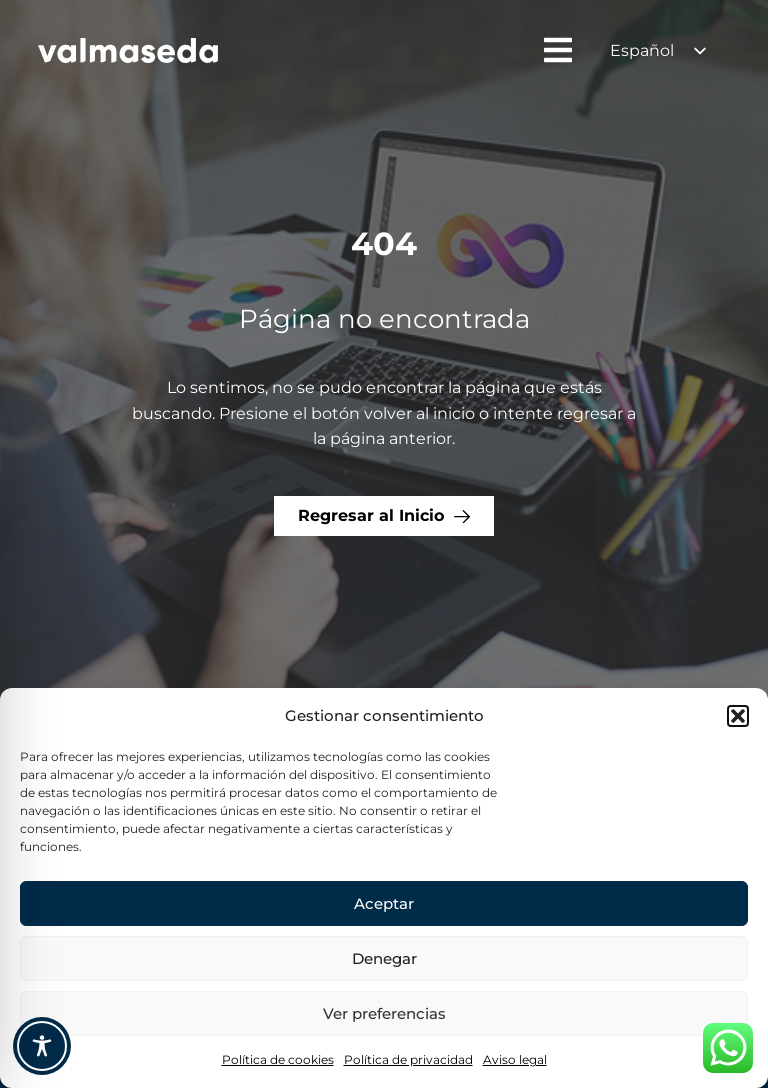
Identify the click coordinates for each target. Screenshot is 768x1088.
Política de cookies (278, 1059)
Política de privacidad (408, 1059)
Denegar (384, 958)
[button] (738, 716)
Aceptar (384, 903)
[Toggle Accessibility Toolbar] (42, 1046)
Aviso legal (515, 1059)
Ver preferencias (384, 1013)
